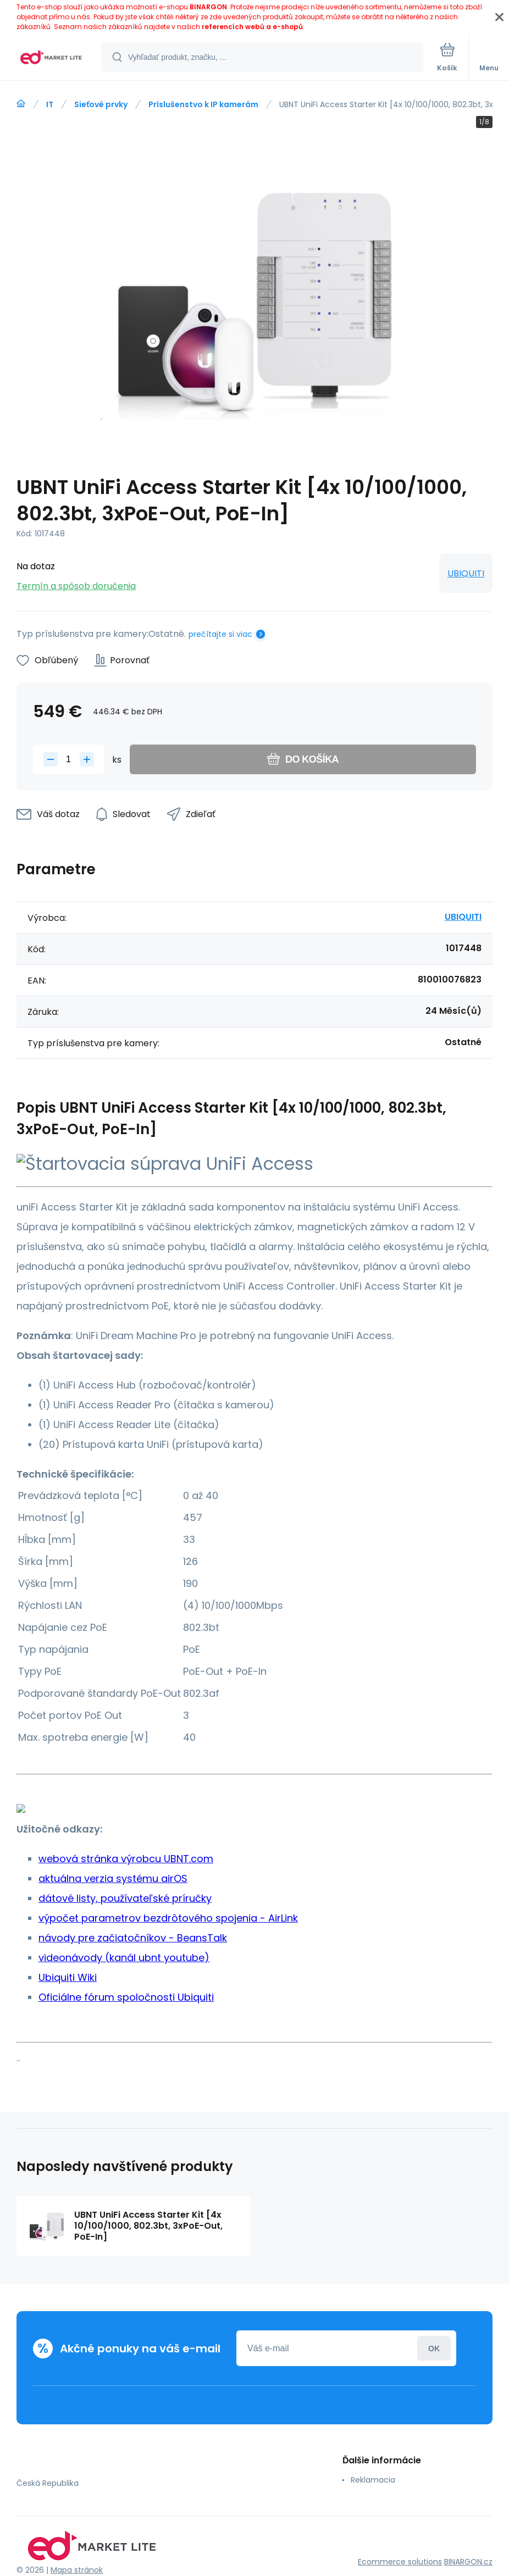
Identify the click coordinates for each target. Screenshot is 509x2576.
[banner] (51, 58)
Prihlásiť (434, 2348)
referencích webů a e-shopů (252, 26)
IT (49, 104)
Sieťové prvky (101, 104)
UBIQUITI (465, 573)
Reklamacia (373, 2479)
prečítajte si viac (220, 634)
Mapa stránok (77, 2569)
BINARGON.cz (468, 2561)
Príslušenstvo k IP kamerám (203, 104)
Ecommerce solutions (400, 2561)
